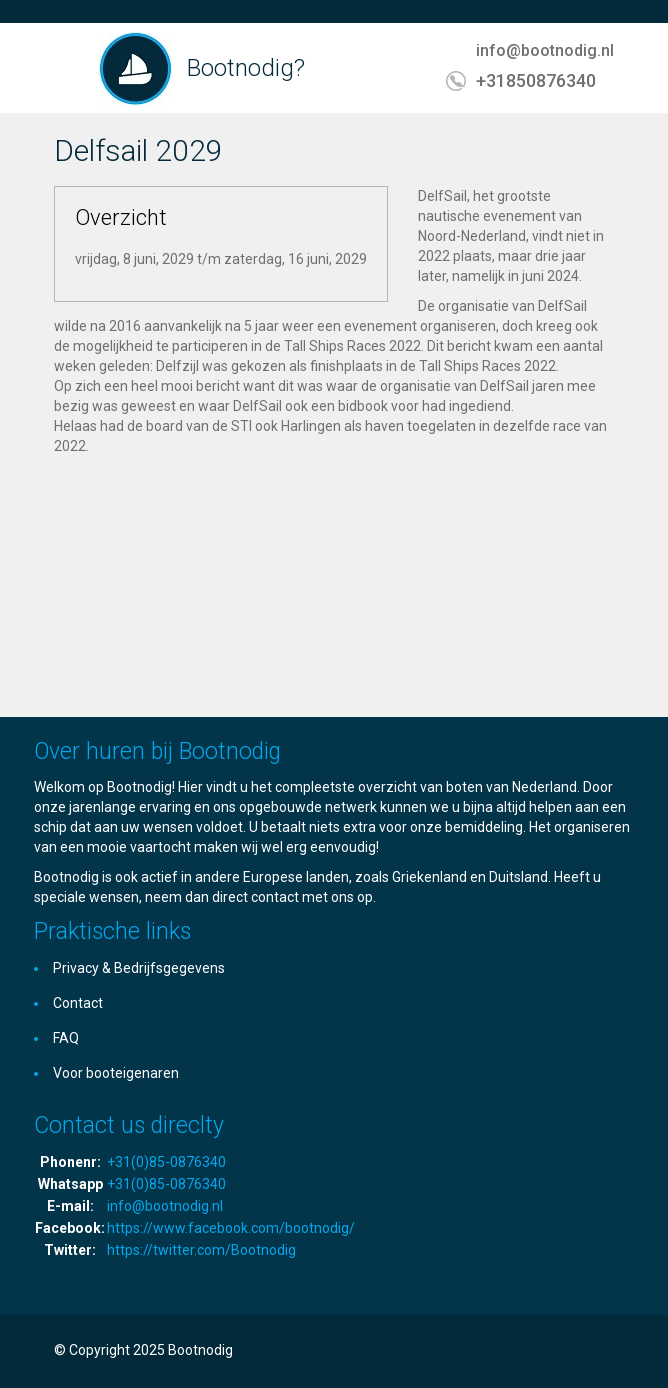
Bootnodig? (246, 68)
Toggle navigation (71, 70)
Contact (78, 1003)
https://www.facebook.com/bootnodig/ (231, 1228)
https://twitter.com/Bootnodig (201, 1250)
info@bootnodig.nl (545, 50)
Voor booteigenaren (116, 1073)
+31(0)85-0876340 (166, 1162)
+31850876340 (536, 80)
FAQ (66, 1038)
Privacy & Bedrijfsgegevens (139, 968)
